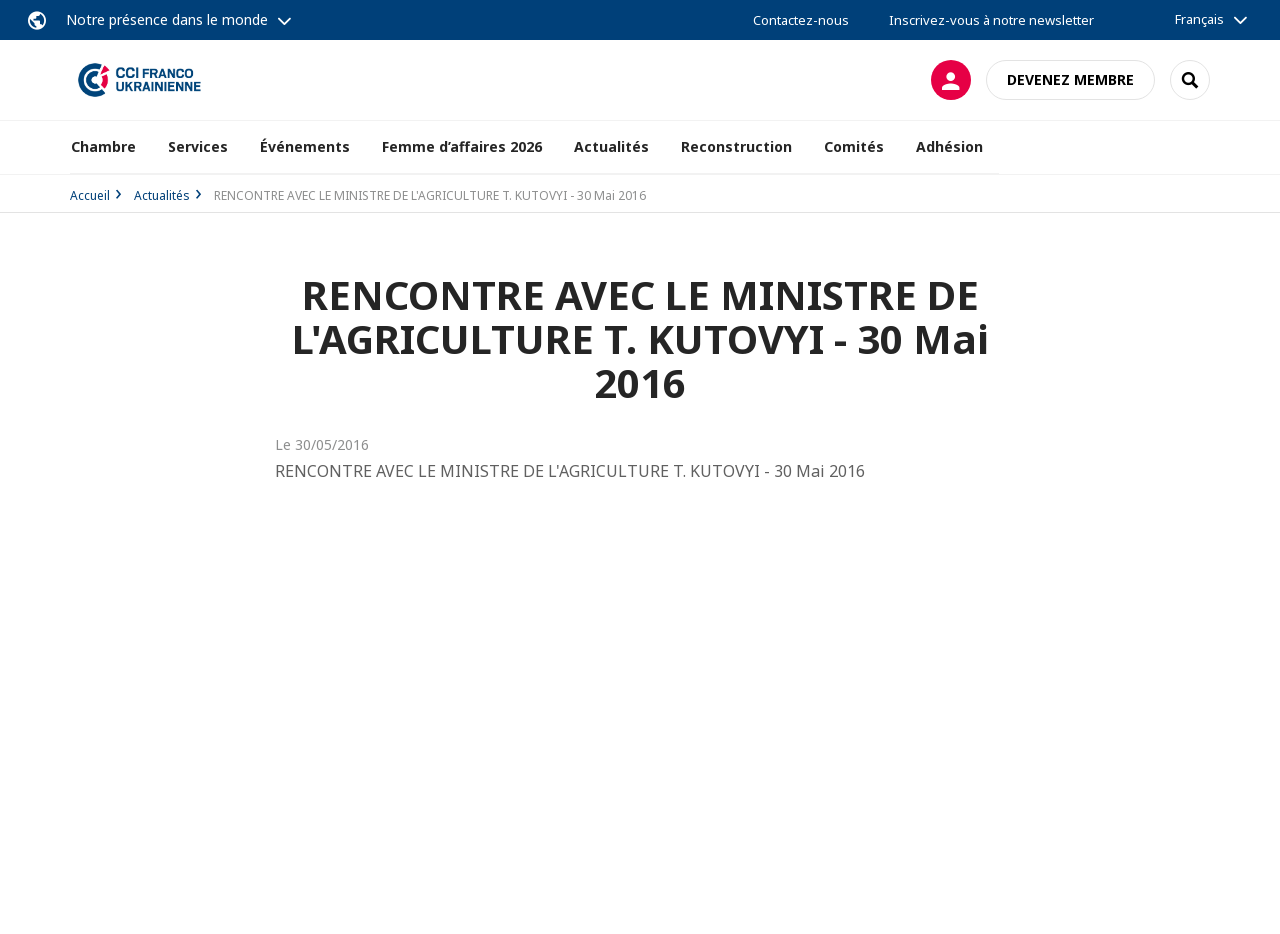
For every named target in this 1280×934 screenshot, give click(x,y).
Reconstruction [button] (736, 146)
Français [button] (1199, 19)
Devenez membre (1070, 79)
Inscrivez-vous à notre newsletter (991, 20)
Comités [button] (854, 146)
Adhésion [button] (949, 146)
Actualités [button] (611, 146)
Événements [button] (305, 146)
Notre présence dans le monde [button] (167, 19)
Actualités (162, 195)
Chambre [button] (103, 146)
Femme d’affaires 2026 (462, 146)
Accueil (90, 195)
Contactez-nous (801, 20)
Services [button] (198, 146)
